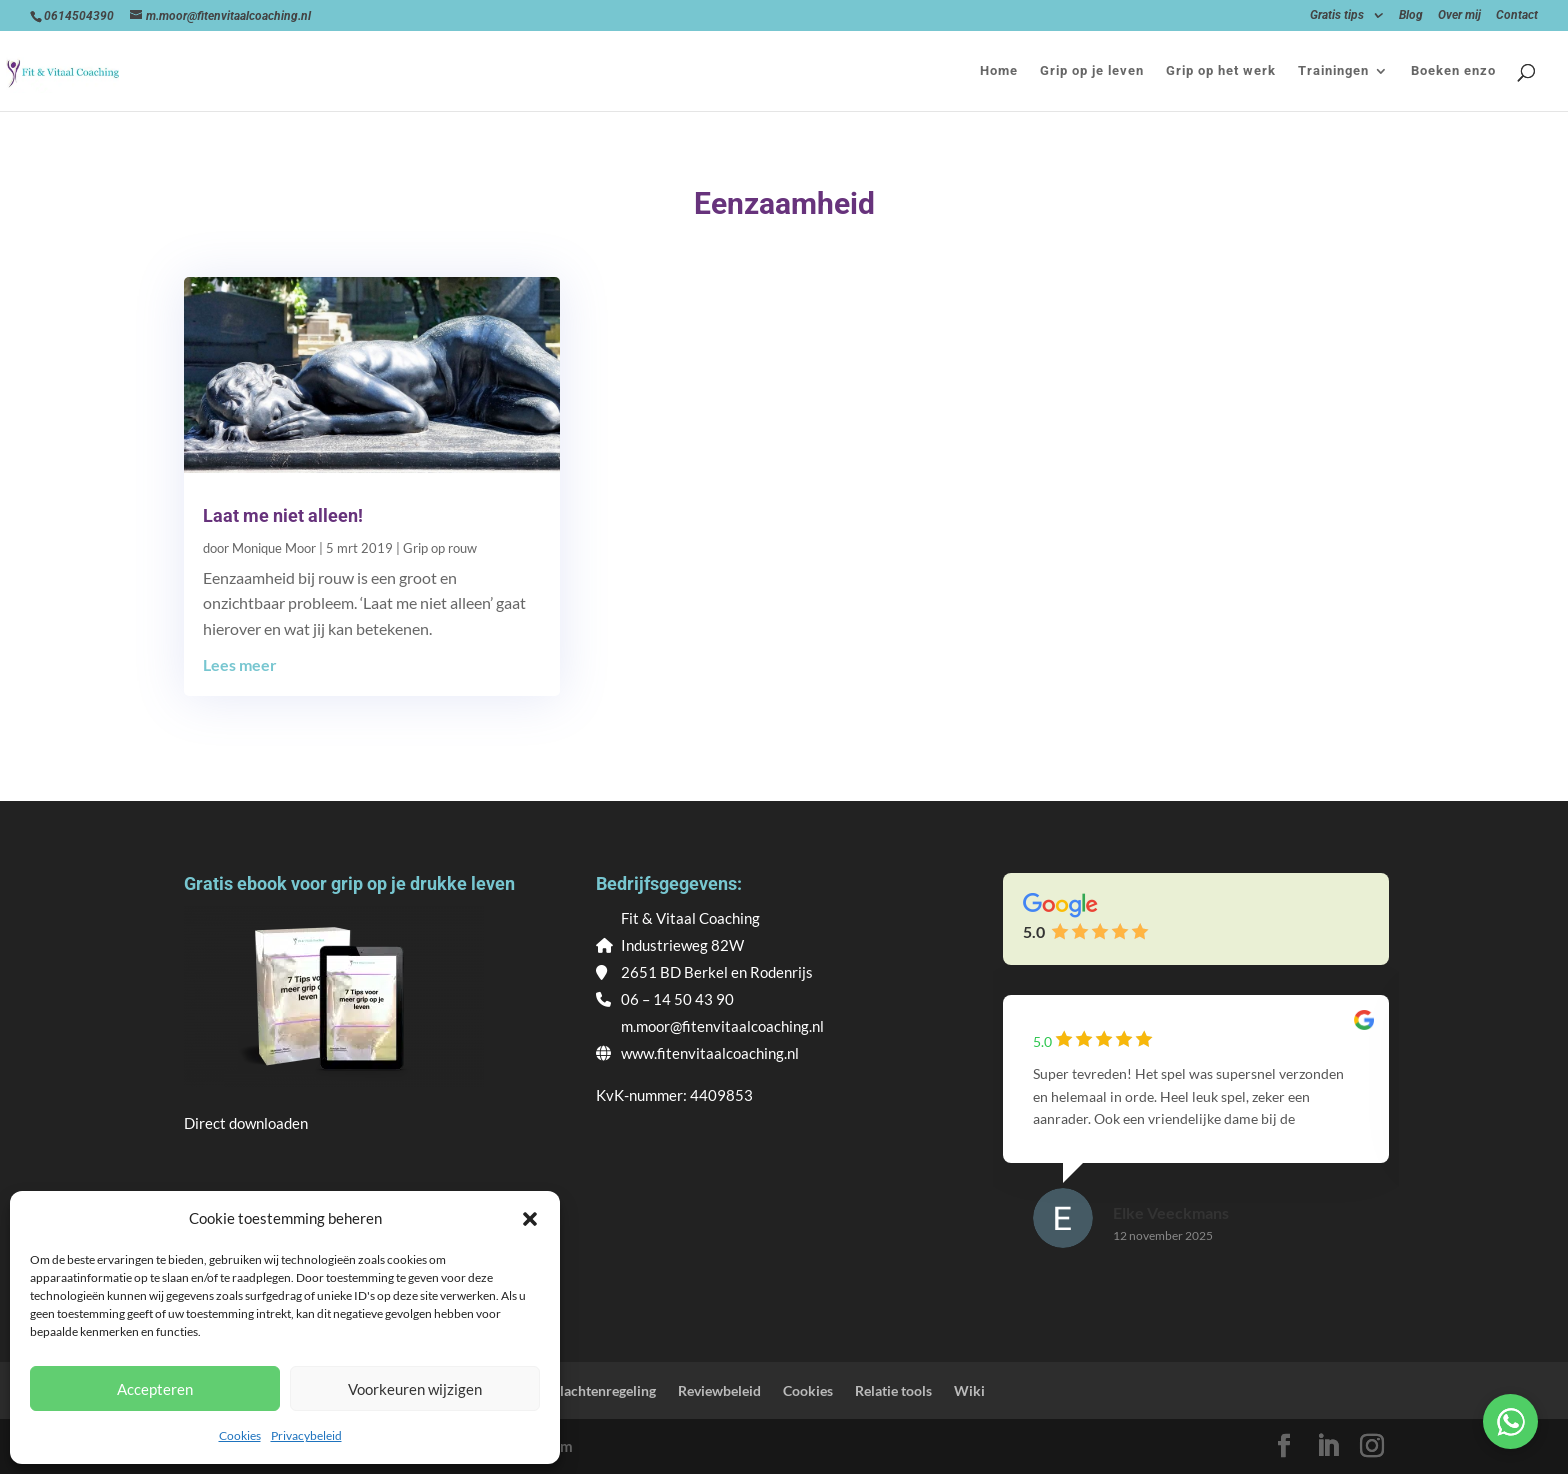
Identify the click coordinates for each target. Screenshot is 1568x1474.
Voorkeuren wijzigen (415, 1389)
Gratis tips (1337, 15)
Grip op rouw (440, 548)
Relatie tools (893, 1390)
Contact (1517, 15)
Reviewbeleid (719, 1390)
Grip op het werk (1221, 71)
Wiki (969, 1390)
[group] (1196, 1140)
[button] (530, 1219)
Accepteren (155, 1389)
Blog (1411, 15)
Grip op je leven (1092, 71)
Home (999, 71)
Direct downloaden (246, 1123)
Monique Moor (274, 548)
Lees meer (240, 664)
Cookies (240, 1435)
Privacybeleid (306, 1435)
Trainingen (1333, 71)
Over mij (1459, 15)
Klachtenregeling (603, 1390)
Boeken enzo (1453, 71)
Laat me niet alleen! (283, 515)
